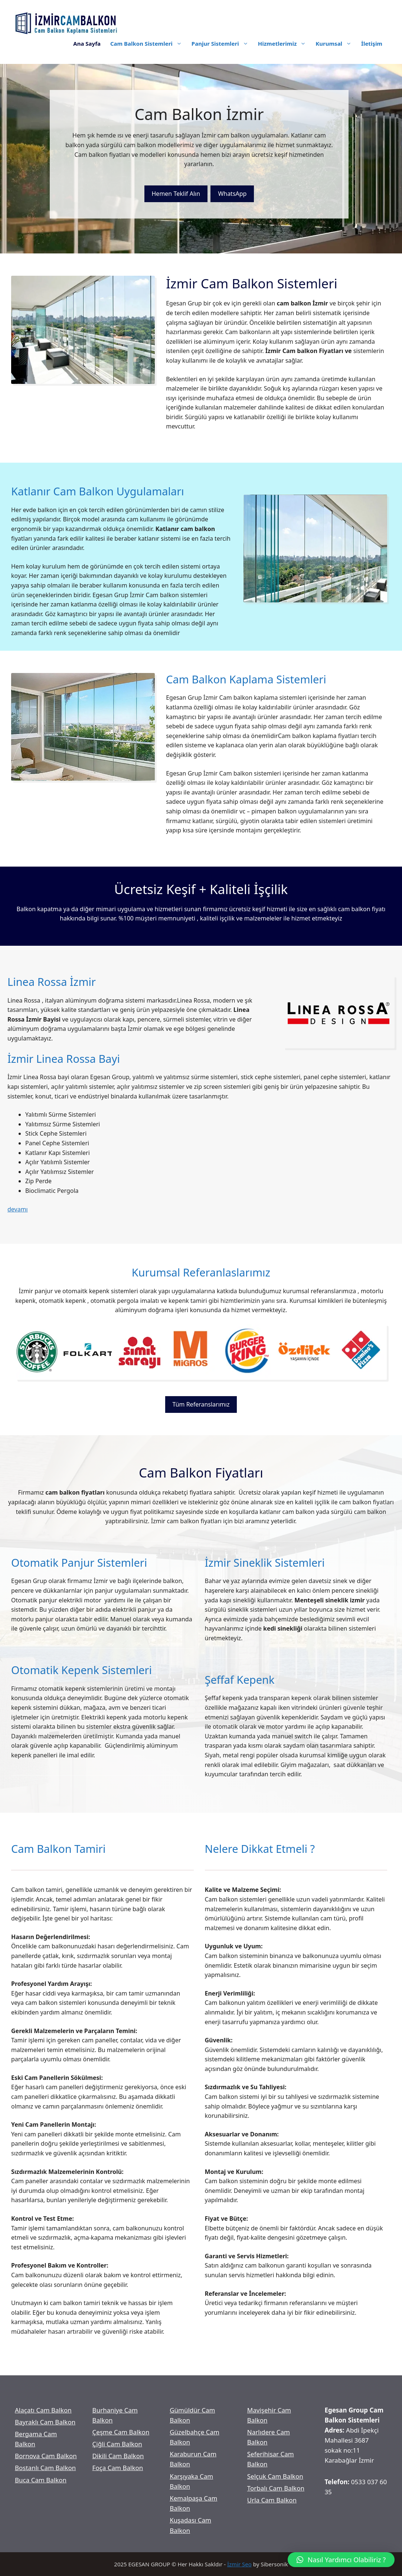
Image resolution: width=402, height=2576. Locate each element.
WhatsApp (232, 194)
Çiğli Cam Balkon (117, 2444)
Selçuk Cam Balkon (275, 2476)
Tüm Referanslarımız (201, 1404)
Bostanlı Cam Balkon (45, 2467)
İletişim (371, 43)
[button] (341, 2559)
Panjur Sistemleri (222, 43)
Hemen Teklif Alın (176, 194)
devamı (17, 1209)
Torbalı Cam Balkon (275, 2488)
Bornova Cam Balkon (46, 2456)
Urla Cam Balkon (272, 2500)
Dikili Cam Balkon (118, 2456)
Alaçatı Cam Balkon (43, 2410)
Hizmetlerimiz (284, 43)
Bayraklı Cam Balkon (45, 2422)
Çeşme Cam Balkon (121, 2432)
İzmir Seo (239, 2564)
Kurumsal (336, 43)
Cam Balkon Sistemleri (148, 43)
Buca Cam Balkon (40, 2480)
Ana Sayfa (87, 43)
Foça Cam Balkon (117, 2467)
